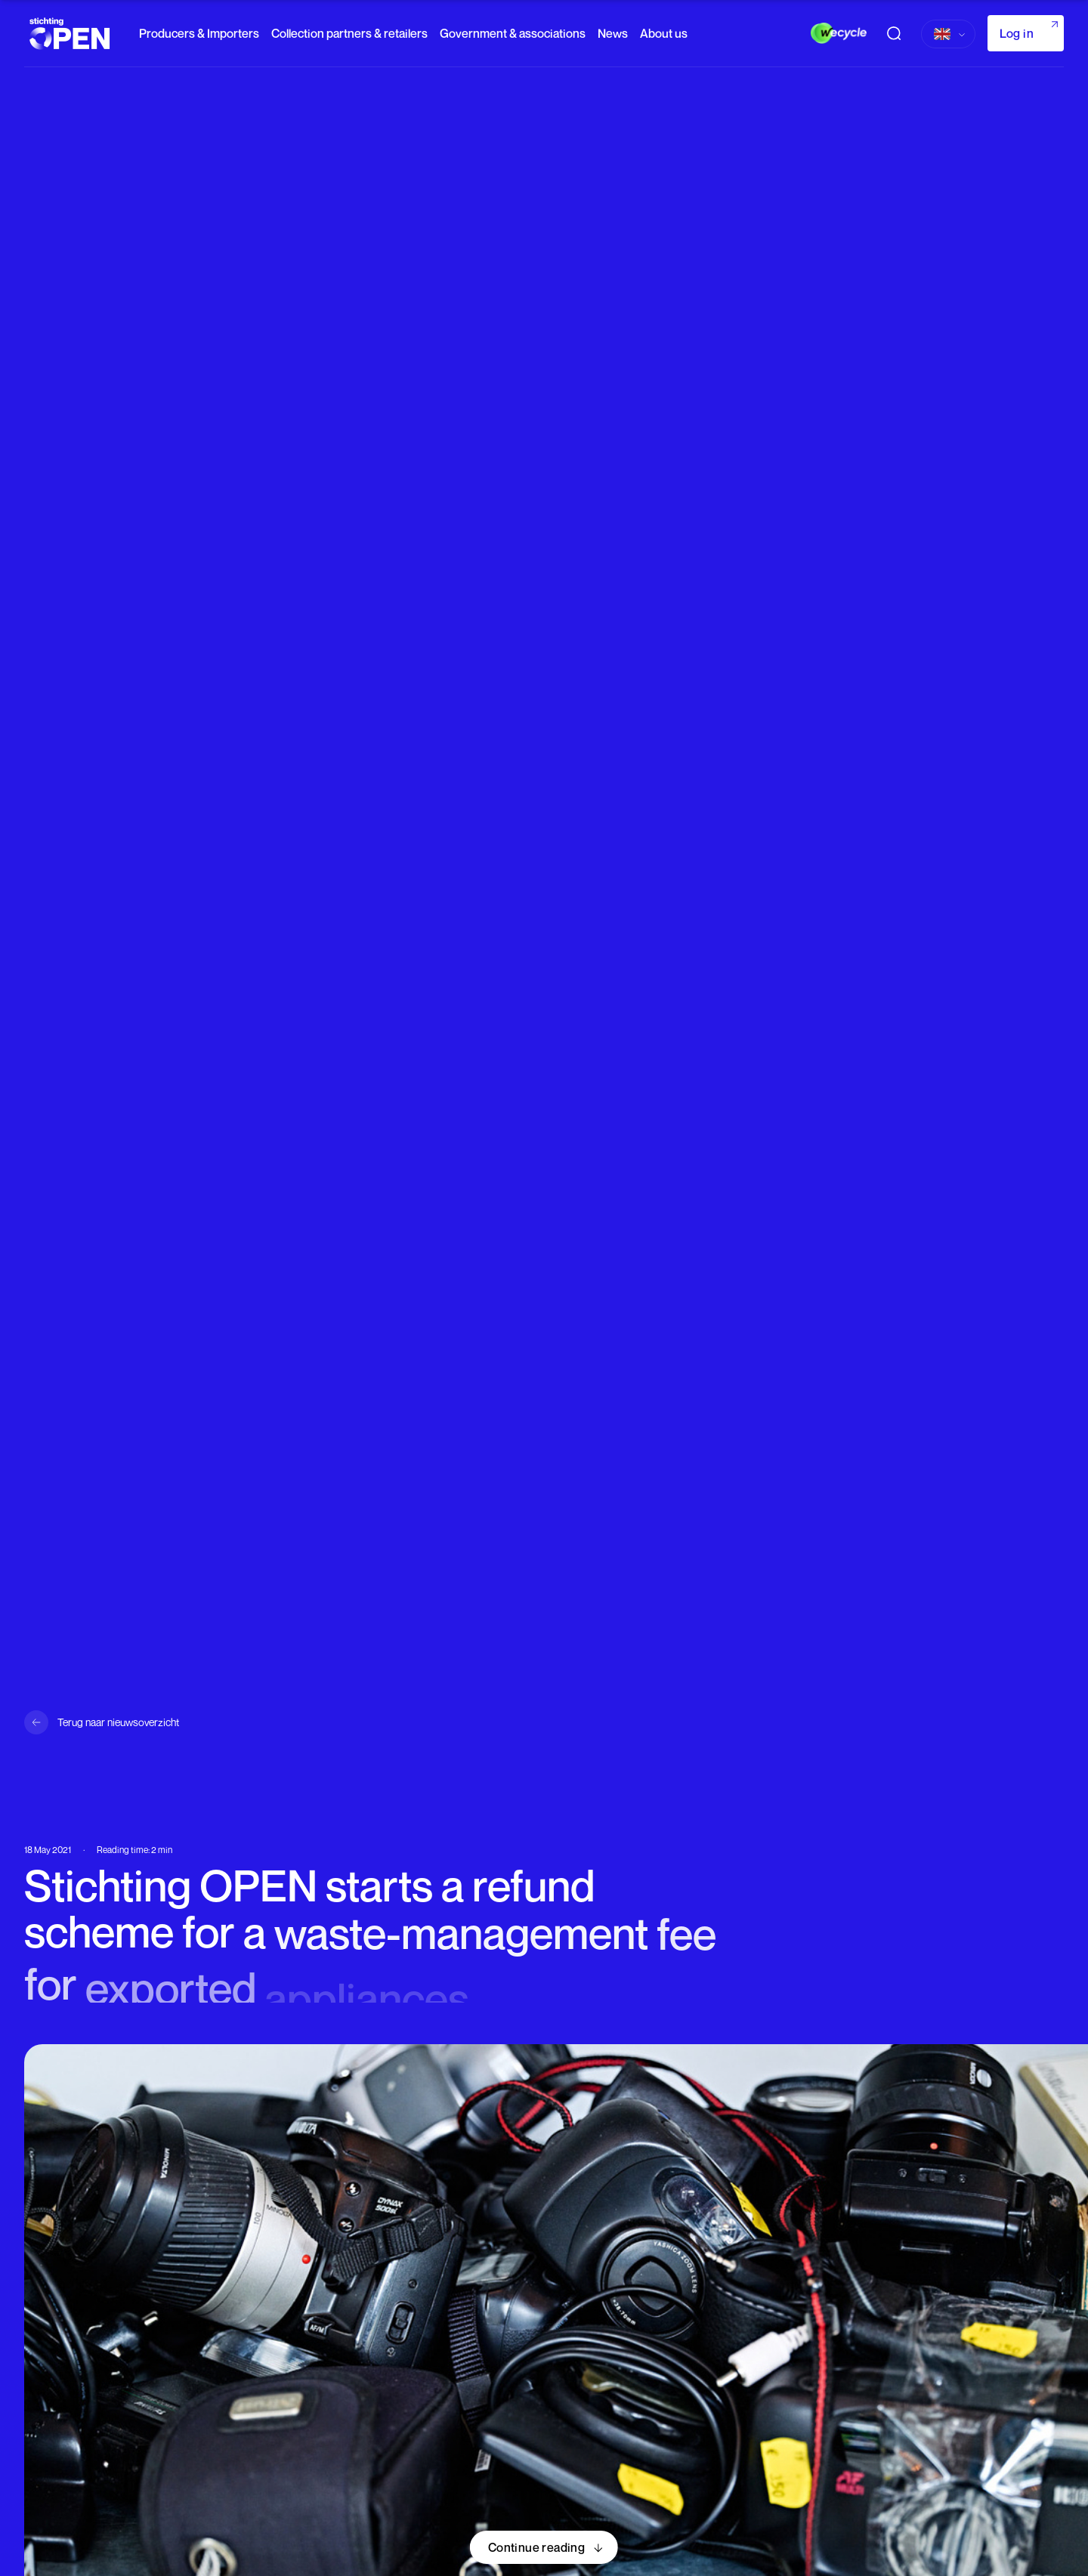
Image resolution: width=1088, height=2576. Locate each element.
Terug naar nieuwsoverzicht (118, 1722)
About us (664, 33)
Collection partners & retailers (349, 33)
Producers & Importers (199, 33)
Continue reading (536, 2547)
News (613, 33)
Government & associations (513, 33)
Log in (1017, 33)
